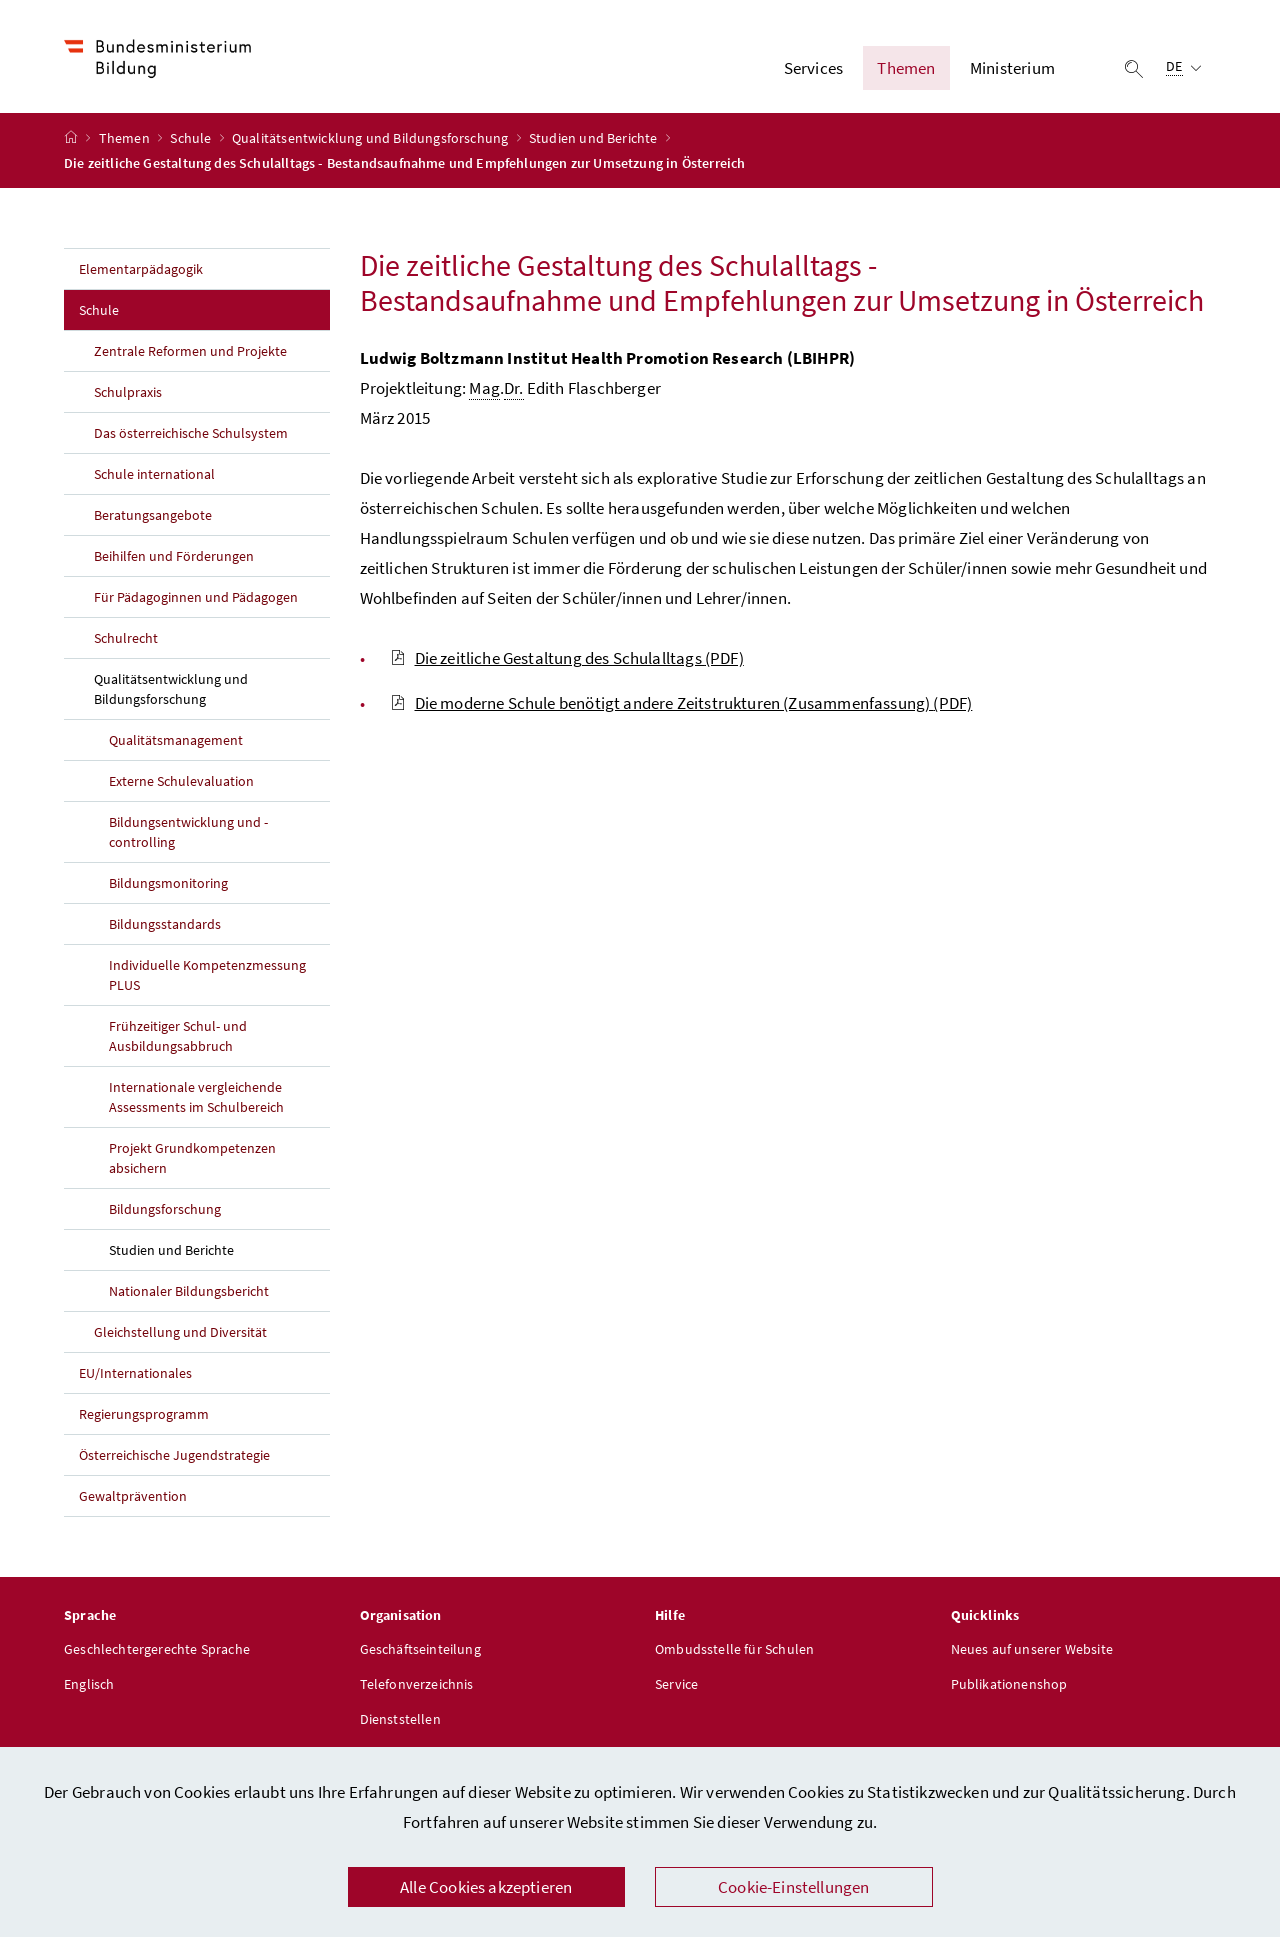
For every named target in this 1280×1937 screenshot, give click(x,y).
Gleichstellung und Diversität (180, 1335)
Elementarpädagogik (141, 272)
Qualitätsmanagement (176, 743)
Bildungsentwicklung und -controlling (188, 835)
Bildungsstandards (165, 927)
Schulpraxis (128, 395)
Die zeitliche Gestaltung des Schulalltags (567, 661)
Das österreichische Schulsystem (191, 436)
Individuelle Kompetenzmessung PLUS (207, 978)
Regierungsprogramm (144, 1417)
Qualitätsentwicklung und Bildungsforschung (372, 141)
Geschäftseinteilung (420, 1652)
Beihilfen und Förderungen (174, 559)
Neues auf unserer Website (1032, 1652)
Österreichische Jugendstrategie (174, 1458)
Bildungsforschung (165, 1212)
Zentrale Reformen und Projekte (190, 354)
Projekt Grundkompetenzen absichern (192, 1161)
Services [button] (813, 69)
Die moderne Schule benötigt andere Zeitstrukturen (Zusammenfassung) (681, 706)
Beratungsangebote (153, 518)
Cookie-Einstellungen (794, 1887)
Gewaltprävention (133, 1499)
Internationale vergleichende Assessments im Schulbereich (196, 1100)
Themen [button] (906, 69)
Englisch (89, 1687)
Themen (126, 141)
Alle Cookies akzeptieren (486, 1887)
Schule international (154, 477)
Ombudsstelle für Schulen (734, 1652)
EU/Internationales (135, 1376)
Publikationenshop (1009, 1687)
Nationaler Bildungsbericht (189, 1294)
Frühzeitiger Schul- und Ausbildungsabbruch (178, 1039)
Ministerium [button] (1012, 69)
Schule (192, 141)
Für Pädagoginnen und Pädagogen (196, 600)
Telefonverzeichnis (417, 1687)
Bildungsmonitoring (168, 886)
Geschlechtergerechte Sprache (157, 1652)
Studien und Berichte (595, 141)
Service (676, 1687)
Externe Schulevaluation (181, 784)
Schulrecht (126, 641)
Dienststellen (400, 1722)
